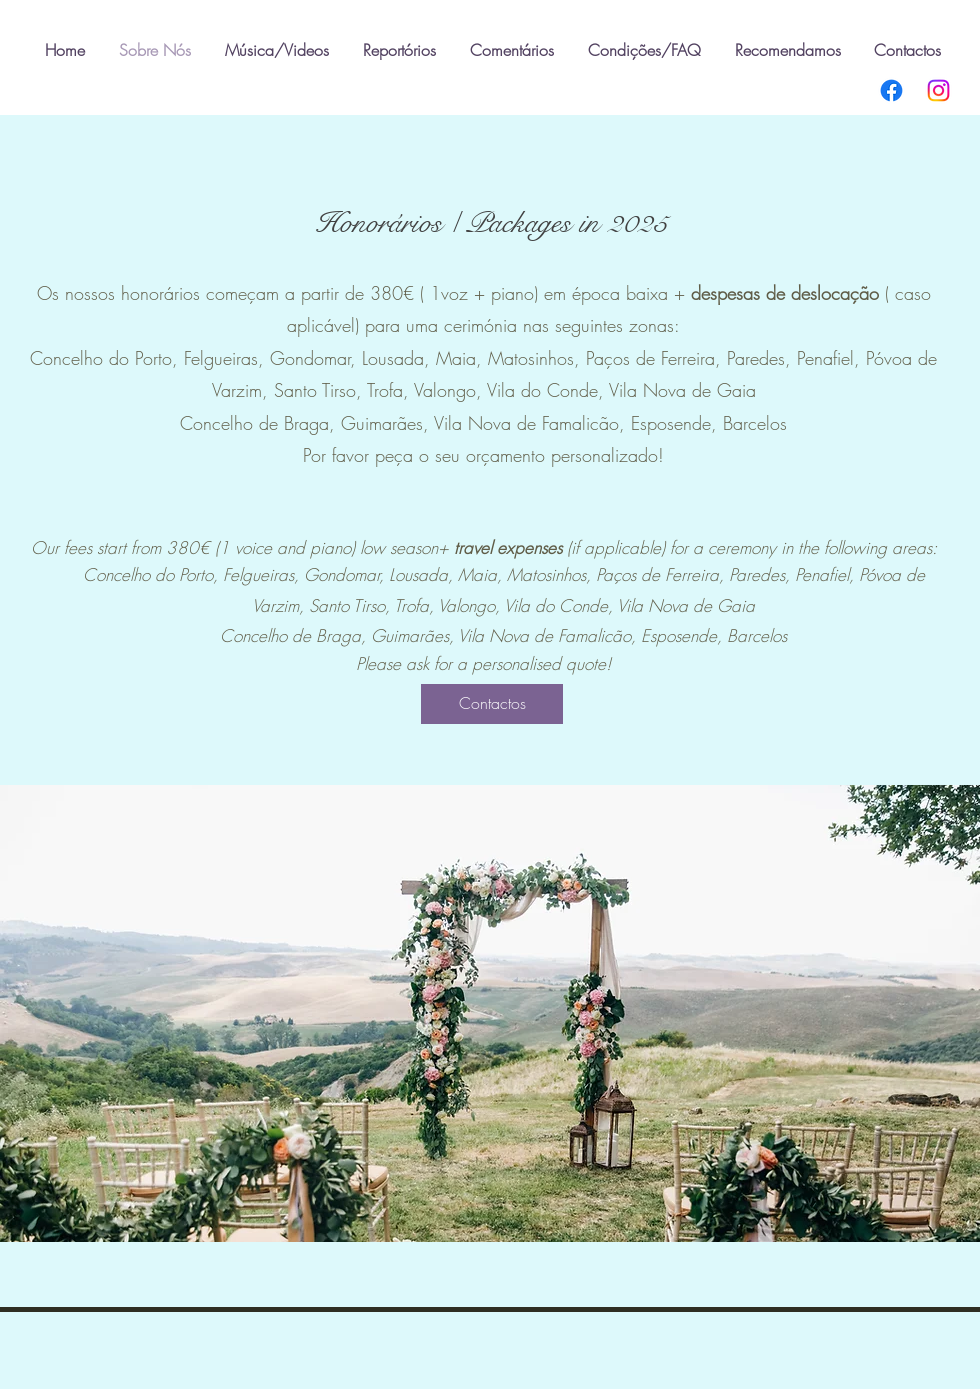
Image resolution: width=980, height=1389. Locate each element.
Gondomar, (316, 358)
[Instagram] (938, 90)
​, (860, 358)
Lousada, (399, 358)
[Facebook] (891, 90)
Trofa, (390, 390)
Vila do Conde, (548, 390)
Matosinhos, (537, 358)
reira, (707, 574)
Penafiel (825, 358)
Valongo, (450, 390)
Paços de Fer (641, 574)
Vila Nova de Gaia (682, 390)
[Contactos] (492, 704)
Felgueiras (221, 358)
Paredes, (762, 358)
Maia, (462, 358)
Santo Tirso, (320, 390)
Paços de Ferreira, (656, 358)
